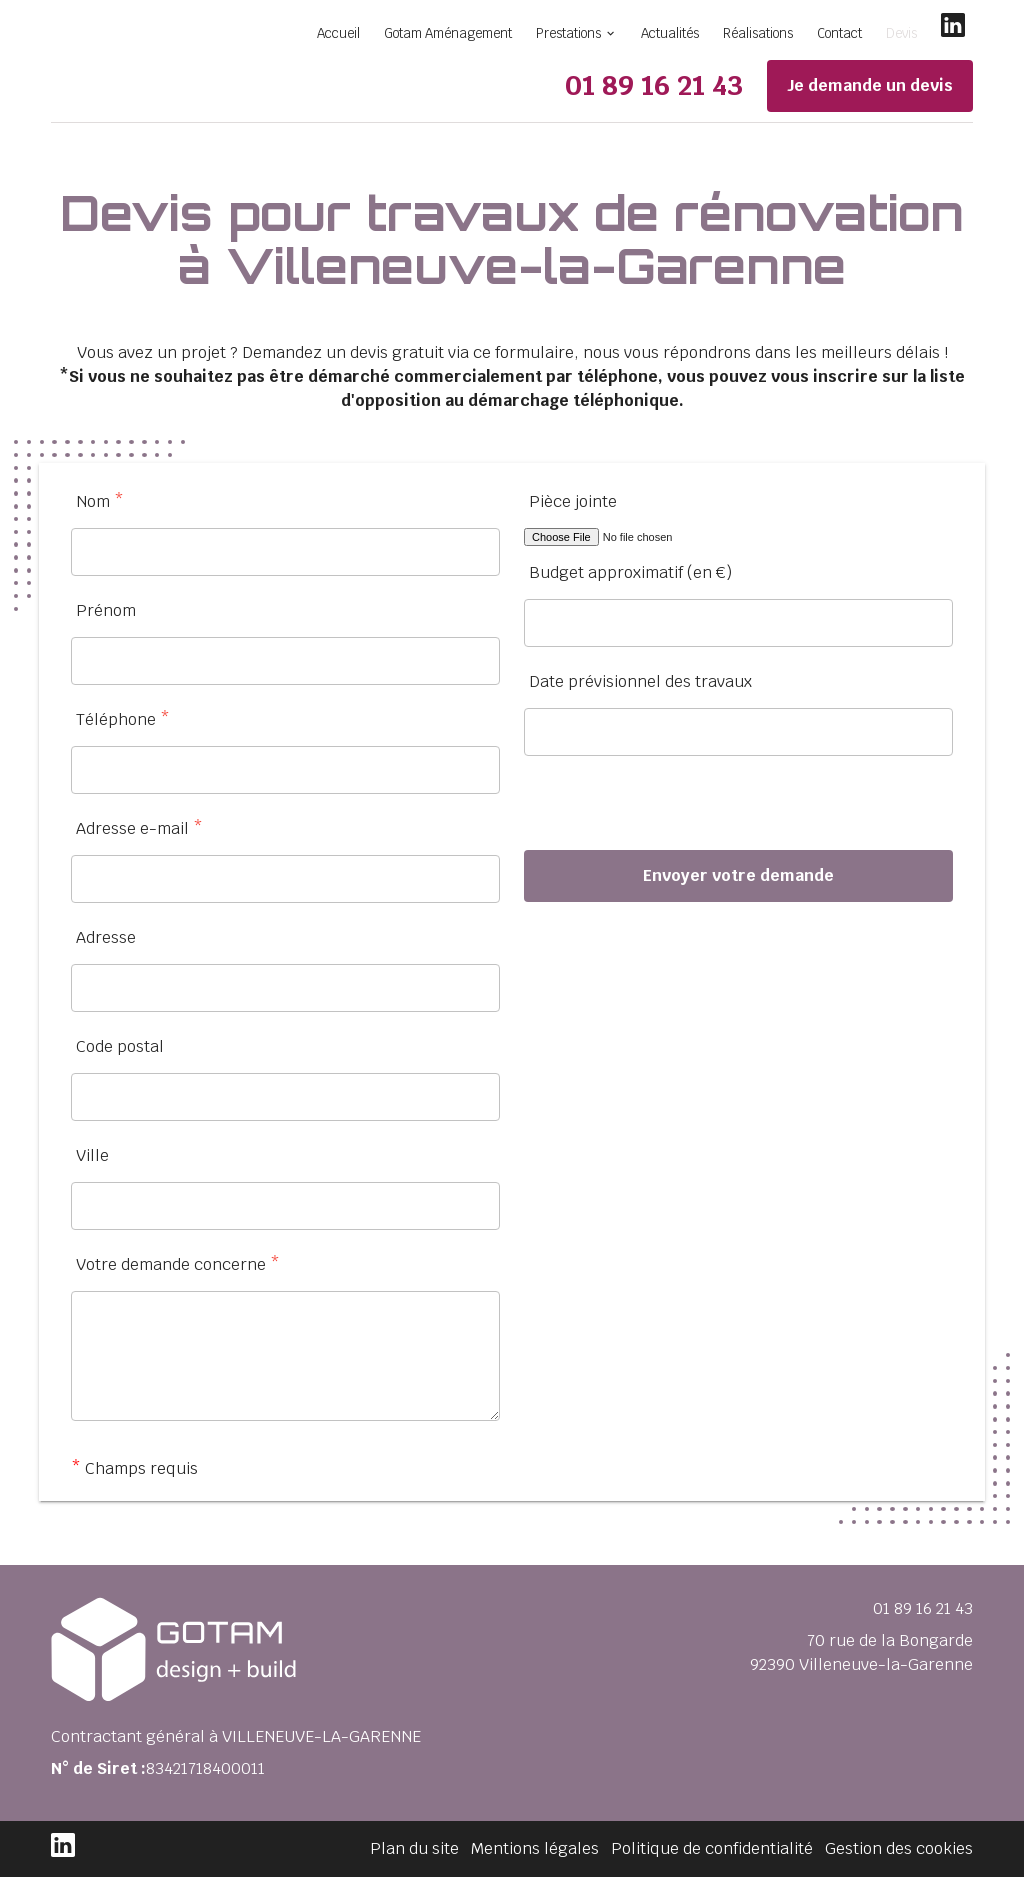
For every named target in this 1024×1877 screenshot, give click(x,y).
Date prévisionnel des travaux (640, 681)
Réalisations (758, 33)
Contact (839, 33)
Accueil (338, 33)
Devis (901, 33)
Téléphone (123, 719)
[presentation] (676, 811)
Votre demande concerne (178, 1264)
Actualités (670, 33)
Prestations (568, 33)
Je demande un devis (870, 85)
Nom (100, 501)
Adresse (106, 937)
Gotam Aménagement (448, 33)
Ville (92, 1155)
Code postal (120, 1046)
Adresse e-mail (139, 828)
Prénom (106, 610)
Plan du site (414, 1848)
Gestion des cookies (899, 1848)
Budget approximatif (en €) (630, 572)
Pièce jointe (573, 501)
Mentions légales (535, 1848)
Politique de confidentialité (712, 1848)
